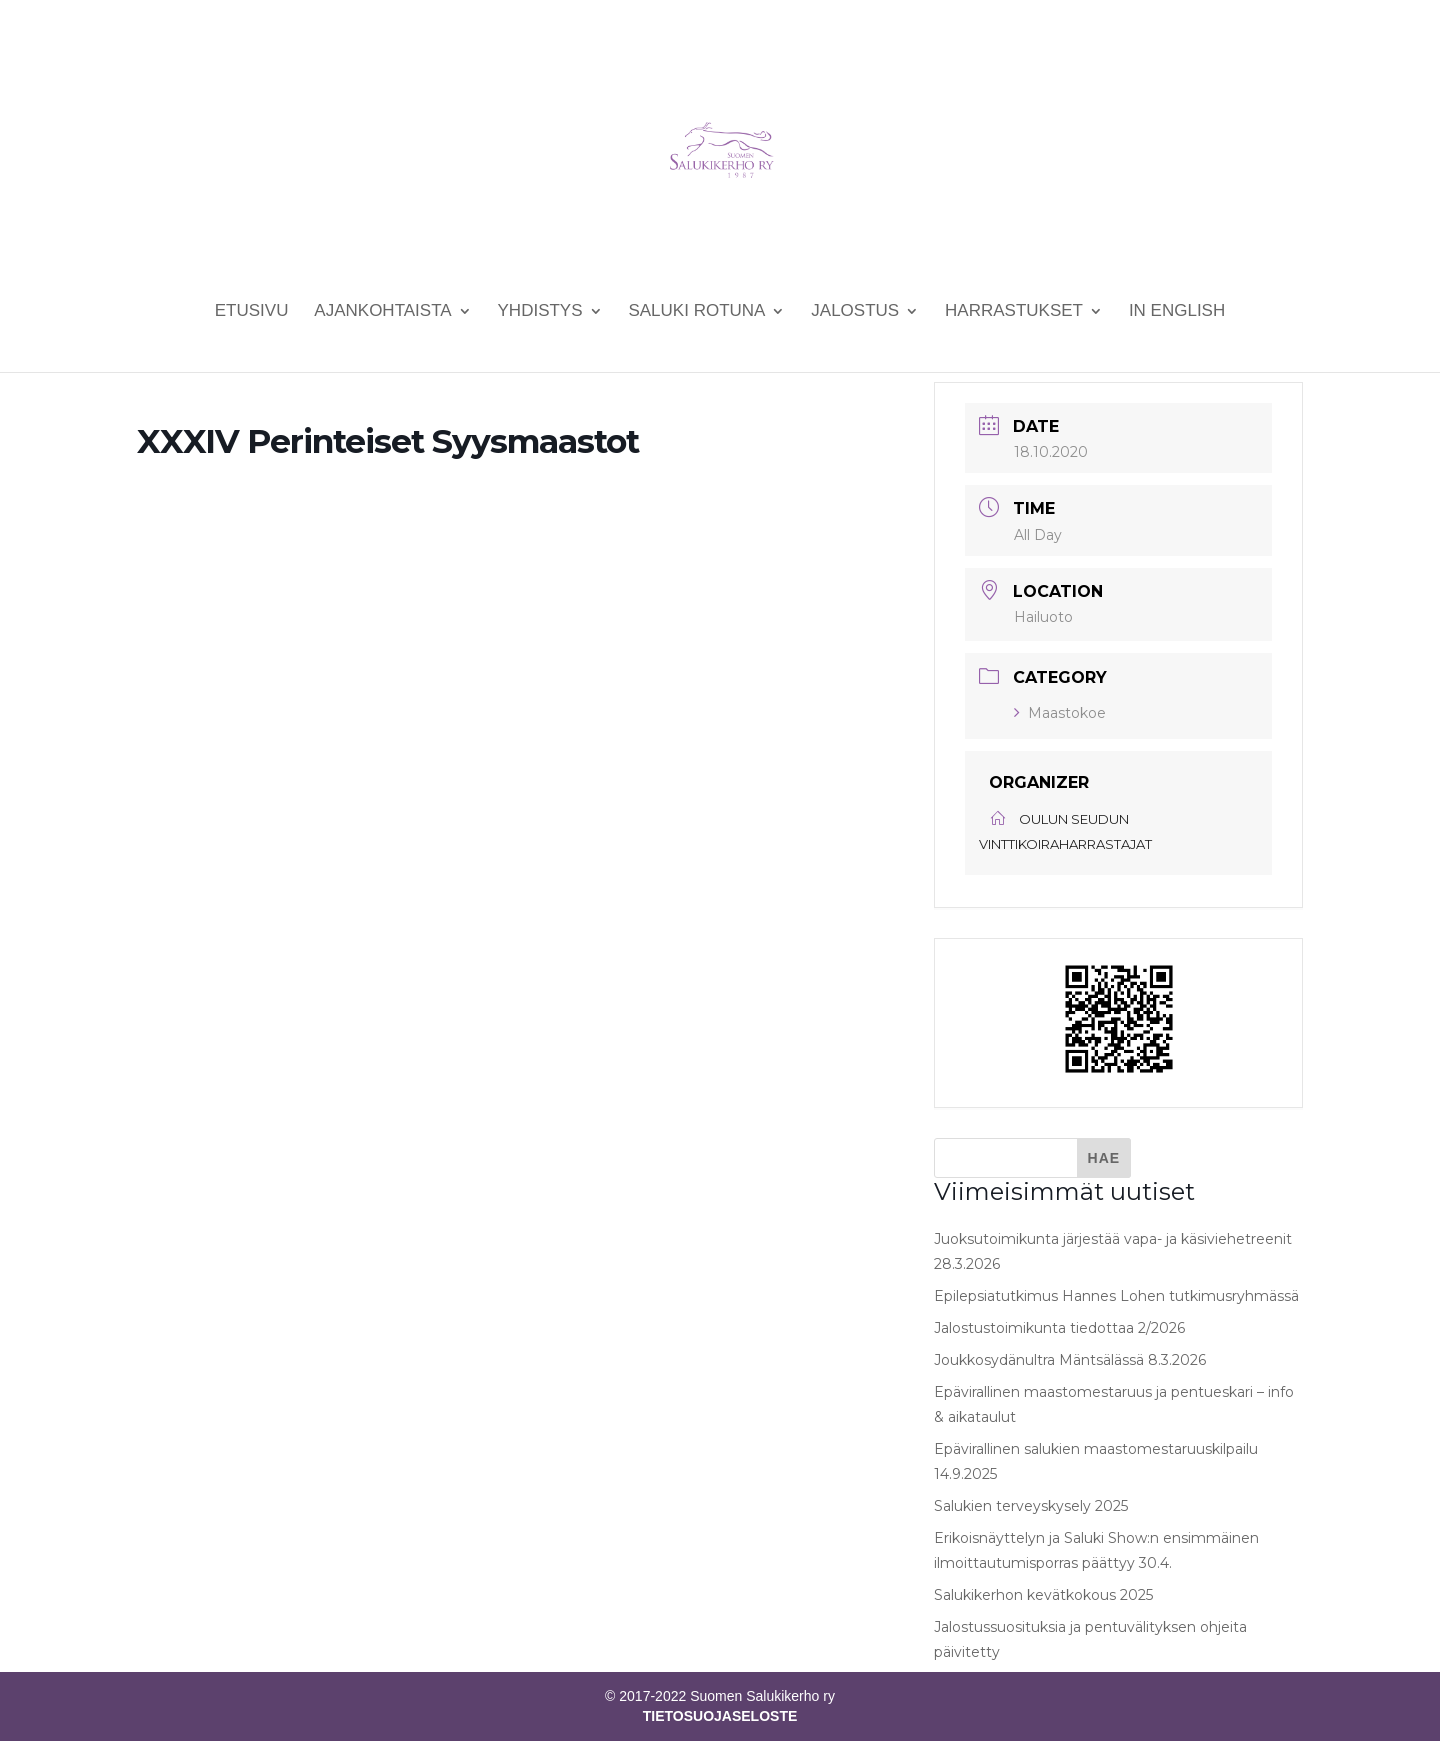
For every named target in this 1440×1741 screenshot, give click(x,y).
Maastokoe (1060, 713)
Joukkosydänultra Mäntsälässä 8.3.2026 (1070, 1360)
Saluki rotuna (696, 312)
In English (1177, 312)
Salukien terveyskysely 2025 (1031, 1506)
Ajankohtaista (382, 312)
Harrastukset (1014, 312)
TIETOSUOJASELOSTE (720, 1716)
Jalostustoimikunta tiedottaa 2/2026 (1059, 1328)
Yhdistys (540, 312)
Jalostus (855, 312)
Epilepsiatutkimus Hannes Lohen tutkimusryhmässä (1116, 1296)
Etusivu (252, 312)
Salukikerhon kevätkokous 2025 (1043, 1595)
